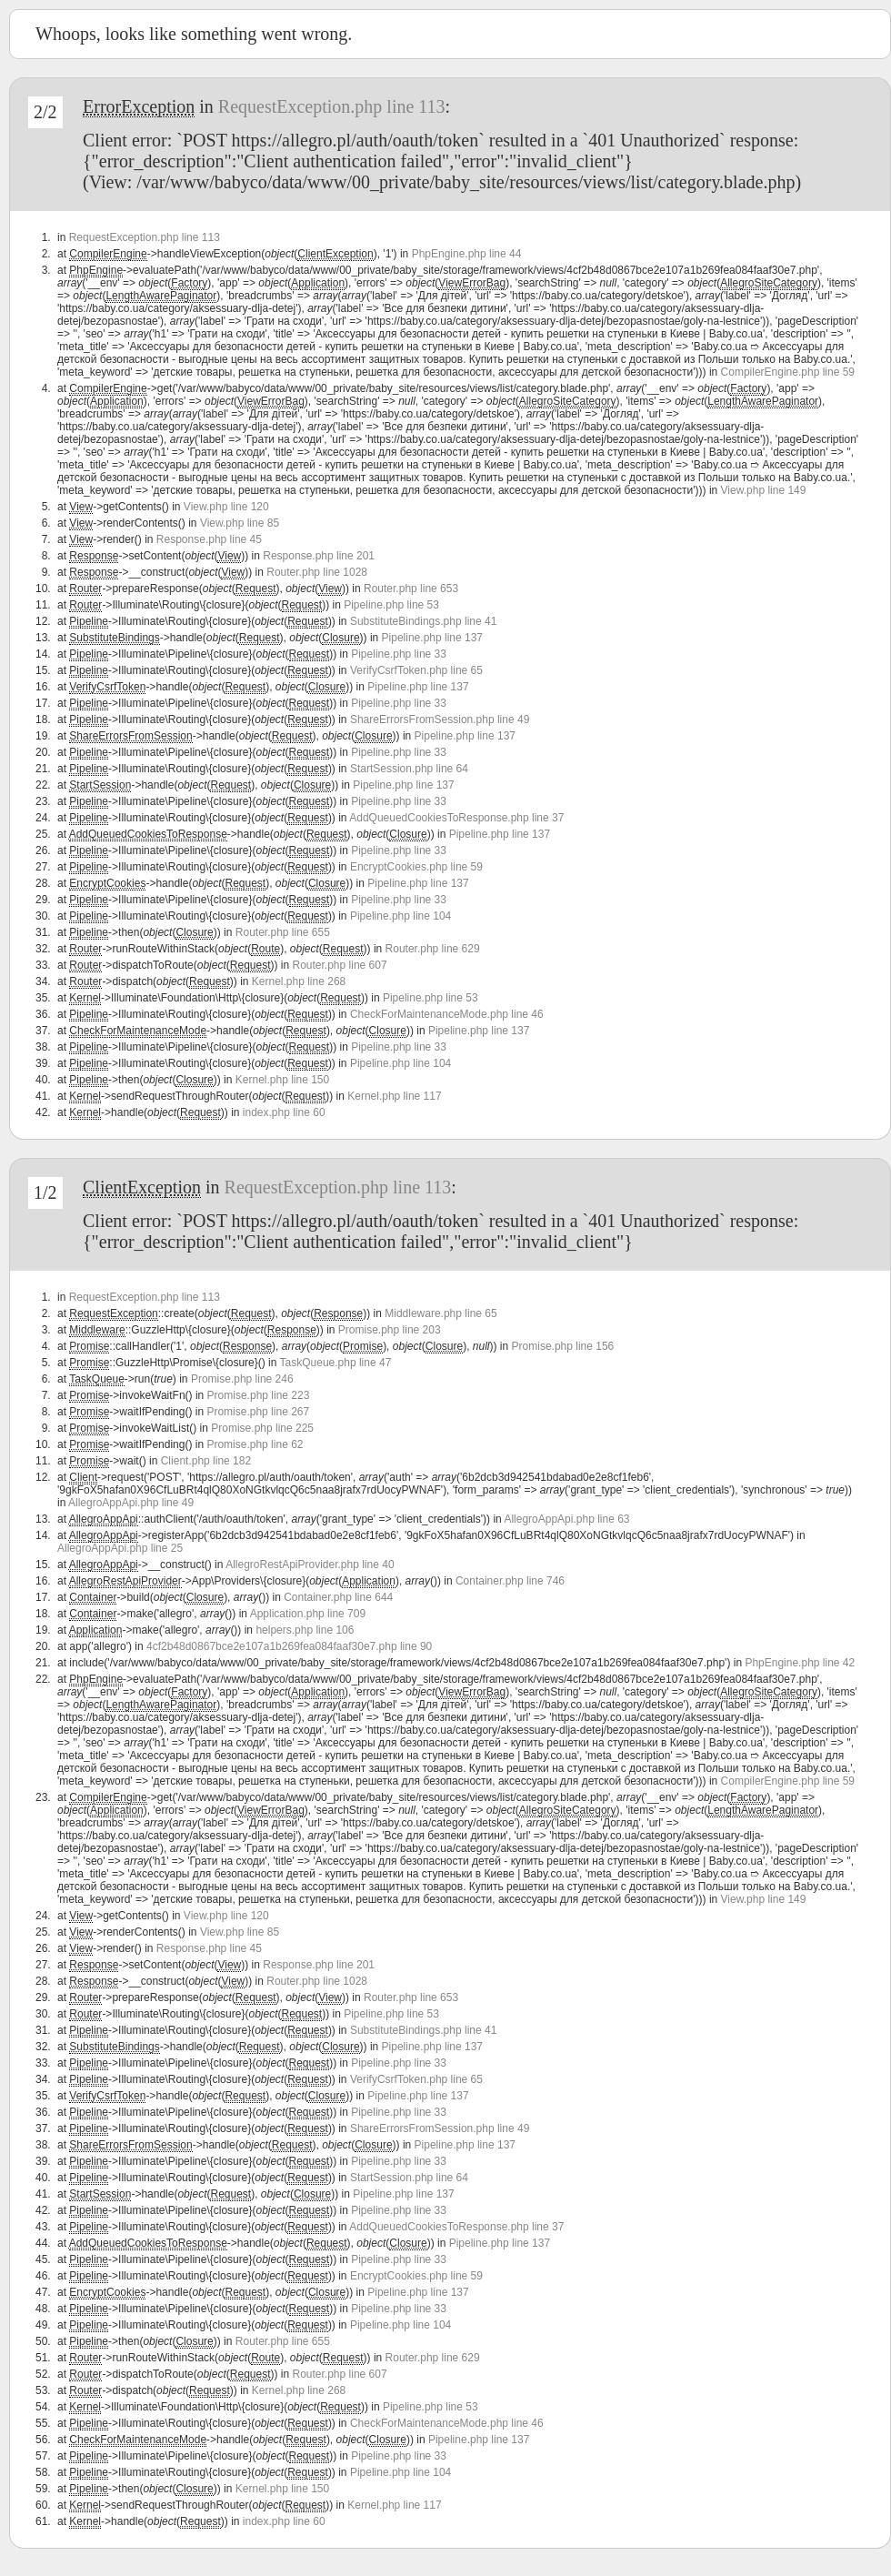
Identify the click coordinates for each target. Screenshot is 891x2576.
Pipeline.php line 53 (391, 605)
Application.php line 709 (307, 1613)
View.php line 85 (239, 523)
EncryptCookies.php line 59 (416, 866)
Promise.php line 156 (563, 1346)
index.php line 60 (284, 1112)
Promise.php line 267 (257, 1411)
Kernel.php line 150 (282, 1079)
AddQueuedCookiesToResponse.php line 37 (456, 817)
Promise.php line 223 (258, 1395)
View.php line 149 (763, 490)
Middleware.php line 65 (440, 1313)
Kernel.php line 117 (394, 1096)
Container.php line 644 (338, 1597)
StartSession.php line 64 (409, 768)
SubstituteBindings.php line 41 (423, 621)
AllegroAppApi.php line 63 (566, 1519)
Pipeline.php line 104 (400, 916)
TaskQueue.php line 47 (336, 1362)
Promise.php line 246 (242, 1379)
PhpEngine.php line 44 (467, 253)
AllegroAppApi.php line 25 (120, 1548)
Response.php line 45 (209, 539)
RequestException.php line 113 (332, 106)
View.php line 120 (226, 506)
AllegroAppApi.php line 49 (131, 1502)
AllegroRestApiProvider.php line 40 (309, 1564)
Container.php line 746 (510, 1581)
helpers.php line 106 (304, 1630)
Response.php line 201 (319, 555)
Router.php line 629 (432, 948)
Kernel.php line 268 (298, 981)
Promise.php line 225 (262, 1428)
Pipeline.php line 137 (432, 637)
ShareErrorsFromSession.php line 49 (439, 719)
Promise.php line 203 (389, 1329)
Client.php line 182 (206, 1460)
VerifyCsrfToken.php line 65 (416, 670)
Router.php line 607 (340, 965)
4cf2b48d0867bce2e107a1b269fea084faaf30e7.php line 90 (289, 1646)
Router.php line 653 (411, 588)
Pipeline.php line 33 (398, 654)
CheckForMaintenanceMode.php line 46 (447, 1014)
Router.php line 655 (282, 932)
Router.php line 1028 (316, 572)
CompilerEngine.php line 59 (788, 372)
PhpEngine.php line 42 (800, 1662)
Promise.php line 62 (254, 1444)
